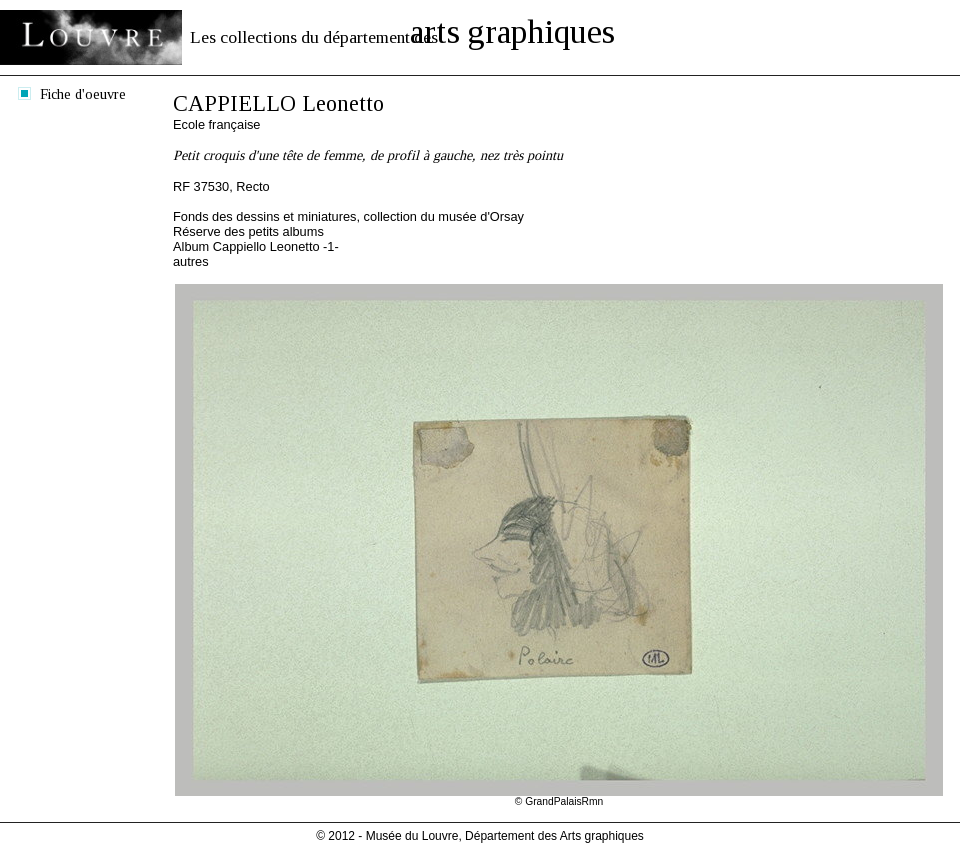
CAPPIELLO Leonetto (278, 103)
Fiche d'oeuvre (83, 94)
